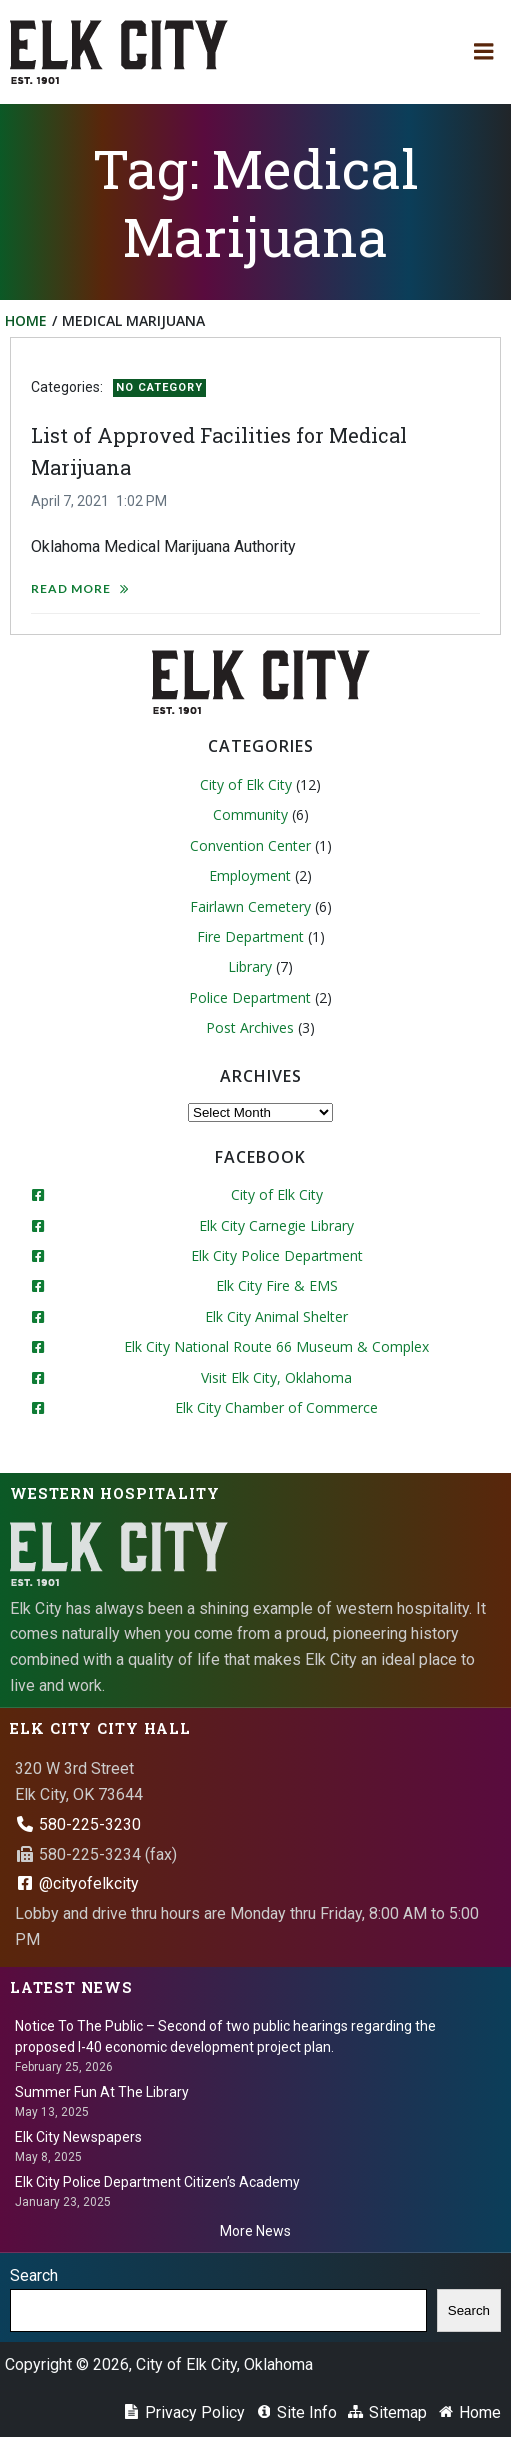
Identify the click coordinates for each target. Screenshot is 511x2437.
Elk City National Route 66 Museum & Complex (276, 1346)
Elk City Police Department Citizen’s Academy (157, 2182)
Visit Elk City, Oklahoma (276, 1377)
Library (250, 966)
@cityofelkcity (77, 1883)
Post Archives (250, 1027)
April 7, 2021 (70, 501)
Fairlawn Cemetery (250, 906)
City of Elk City (246, 784)
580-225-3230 (78, 1824)
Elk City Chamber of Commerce (276, 1407)
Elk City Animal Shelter (276, 1316)
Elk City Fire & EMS (277, 1285)
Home (26, 320)
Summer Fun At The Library (102, 2092)
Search (34, 2275)
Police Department (250, 997)
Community (250, 814)
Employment (250, 875)
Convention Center (250, 845)
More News (255, 2231)
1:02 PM (141, 501)
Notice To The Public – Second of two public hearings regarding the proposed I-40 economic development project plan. (225, 2036)
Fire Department (250, 936)
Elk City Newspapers (78, 2137)
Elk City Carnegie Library (276, 1225)
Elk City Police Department (277, 1255)
